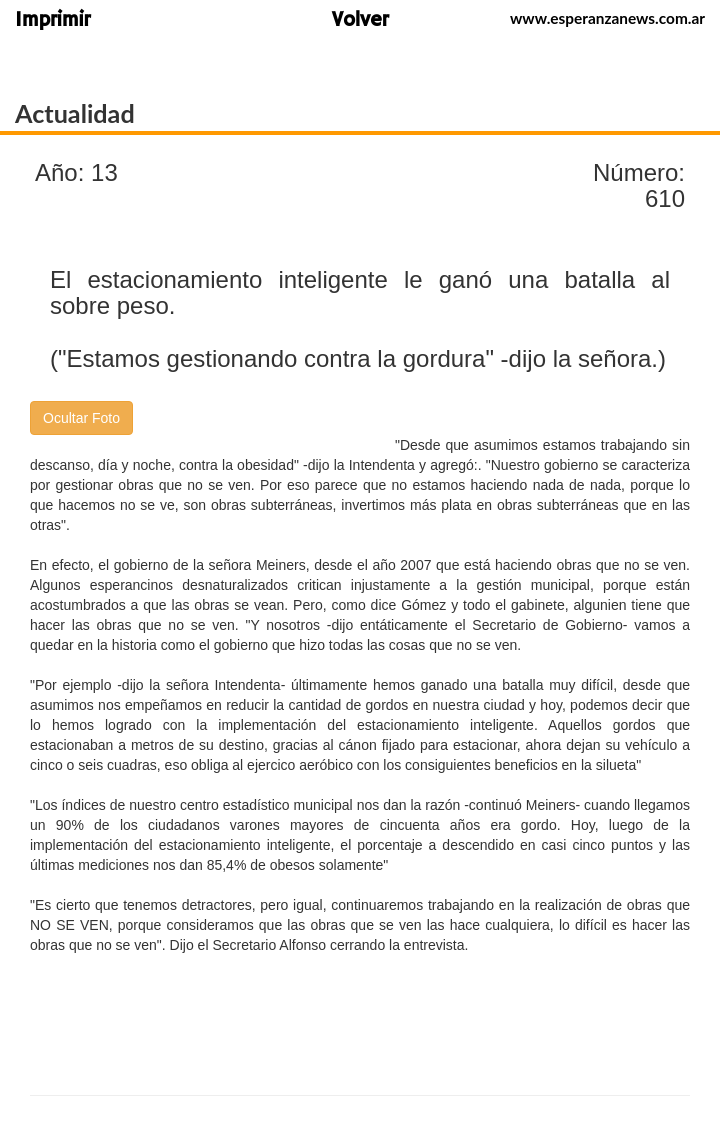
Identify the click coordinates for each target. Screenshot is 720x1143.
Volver (360, 21)
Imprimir (52, 21)
